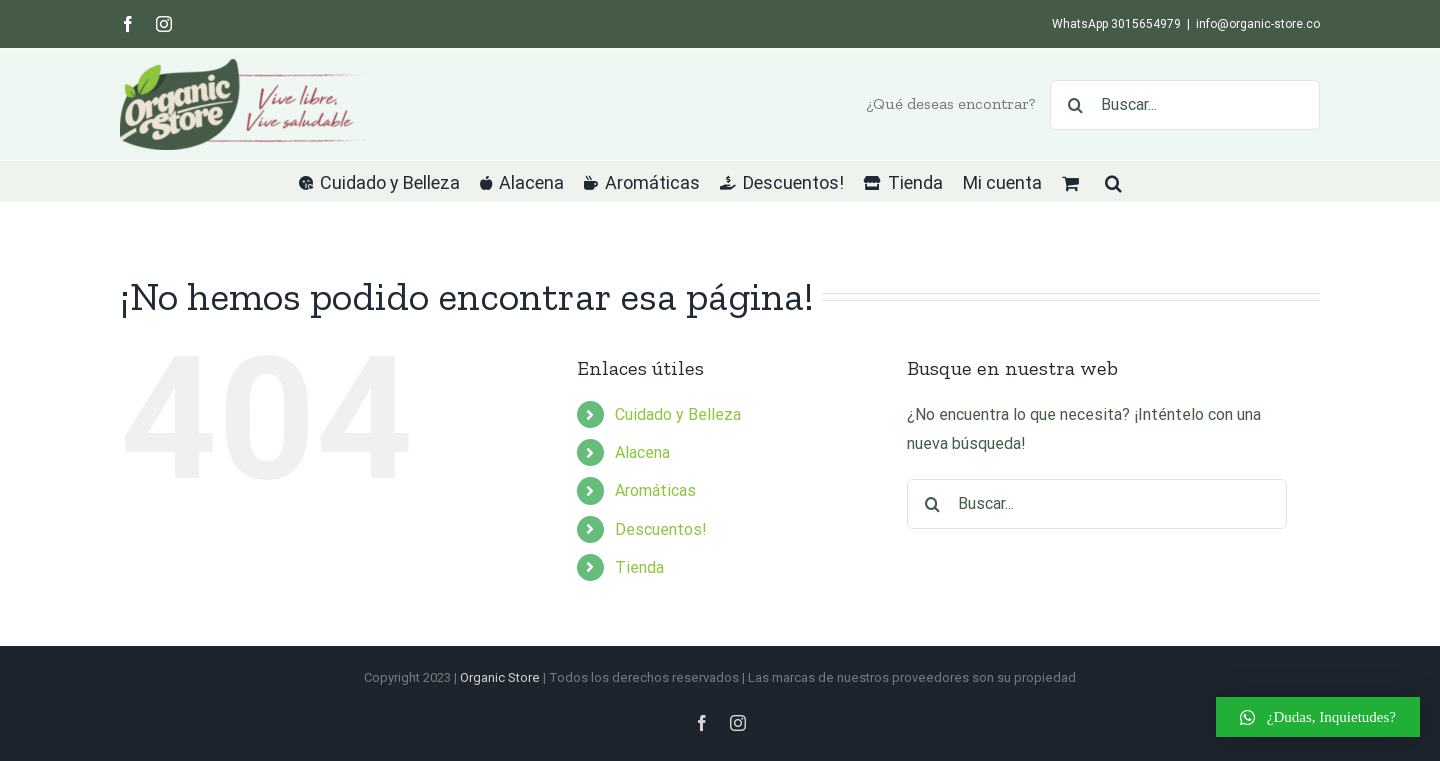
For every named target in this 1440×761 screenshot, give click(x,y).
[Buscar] (1075, 105)
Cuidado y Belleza (678, 414)
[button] (1113, 181)
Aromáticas (655, 490)
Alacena (642, 452)
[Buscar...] (1185, 105)
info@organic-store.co (1258, 24)
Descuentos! (661, 529)
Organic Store (500, 677)
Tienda (639, 567)
